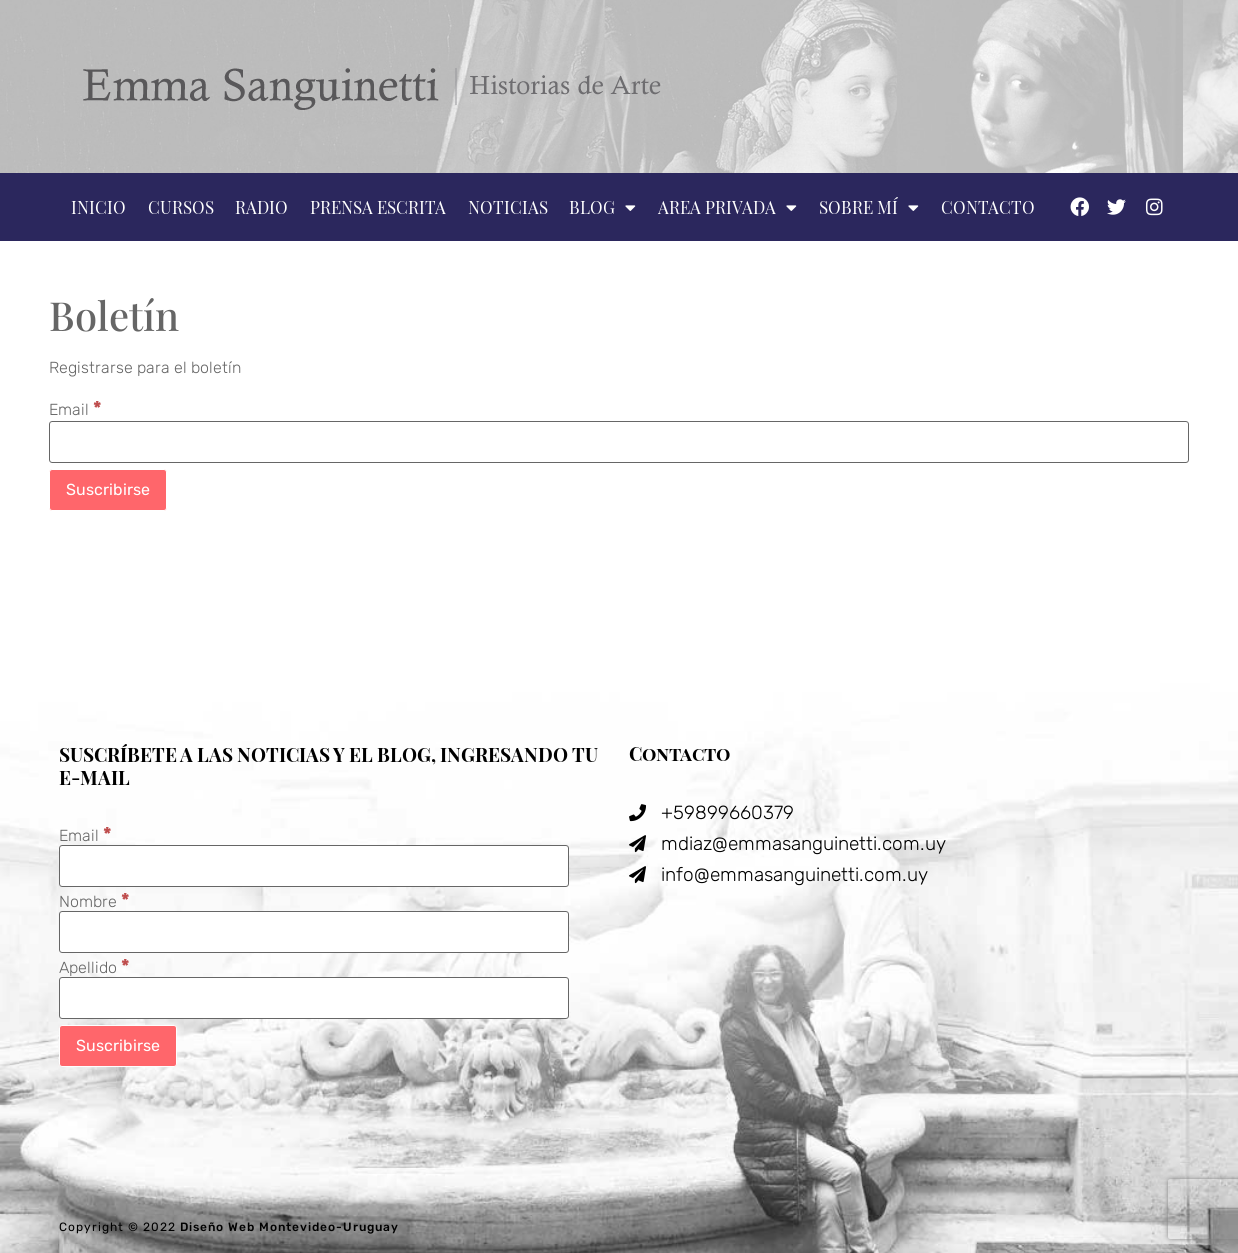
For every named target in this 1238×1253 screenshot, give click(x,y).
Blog (602, 207)
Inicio (98, 207)
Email (75, 408)
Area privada (727, 207)
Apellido (94, 966)
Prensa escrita (378, 207)
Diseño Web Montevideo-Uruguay (289, 1227)
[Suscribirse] (108, 490)
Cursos (181, 207)
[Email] (619, 442)
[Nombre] (314, 932)
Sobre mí (869, 207)
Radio (261, 207)
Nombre (94, 900)
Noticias (508, 207)
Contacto (988, 207)
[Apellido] (314, 998)
